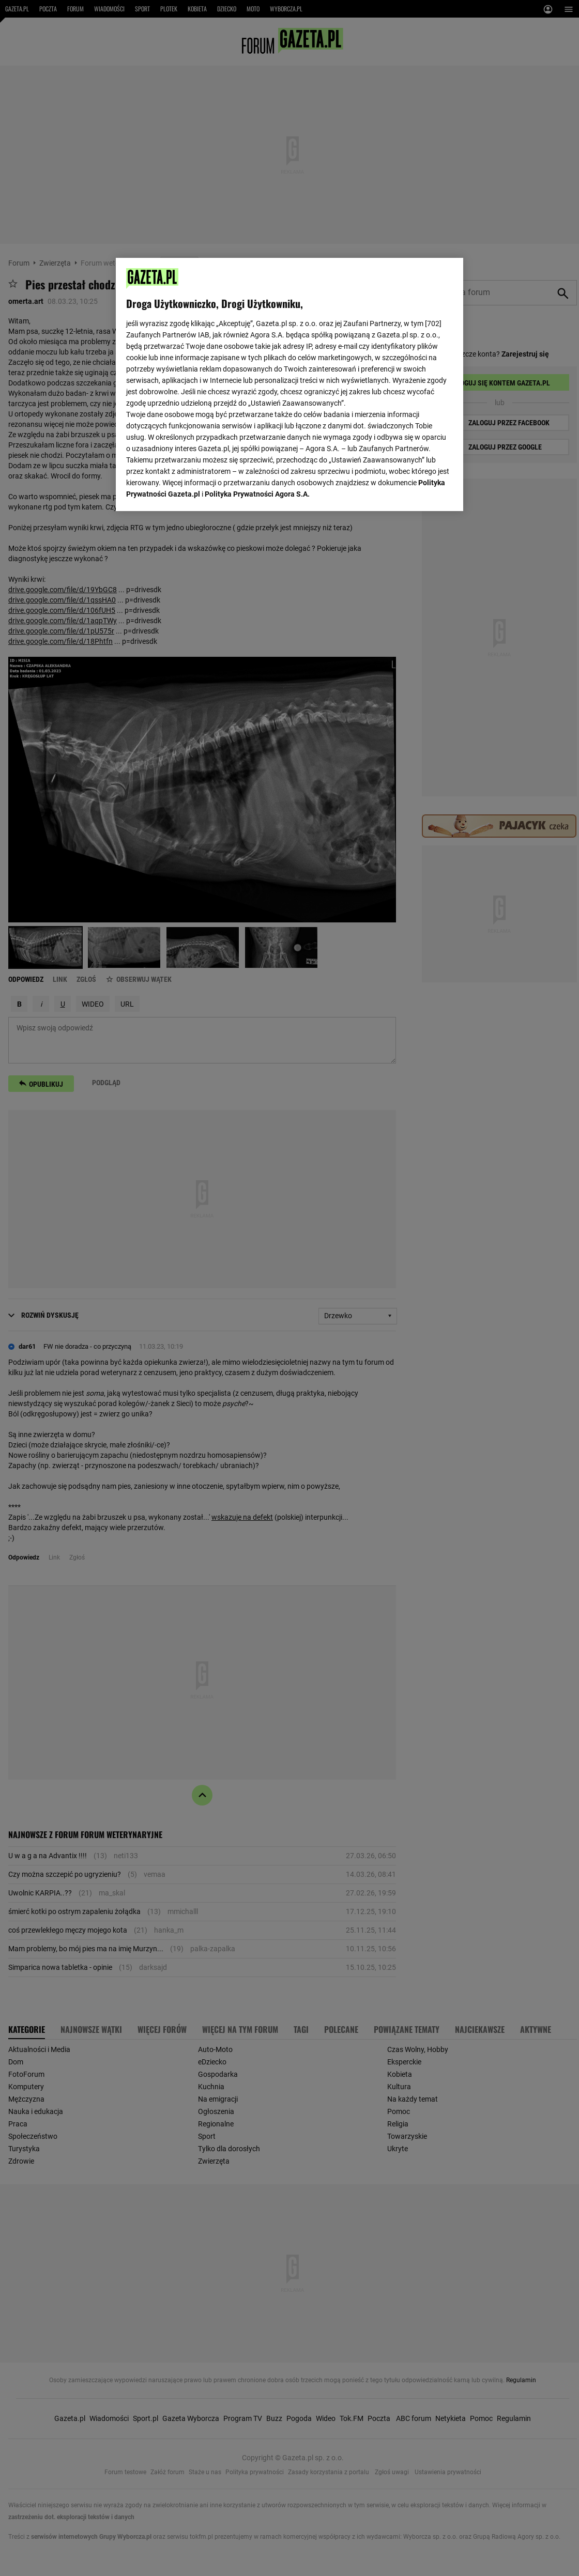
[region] (289, 384)
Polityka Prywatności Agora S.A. (257, 494)
